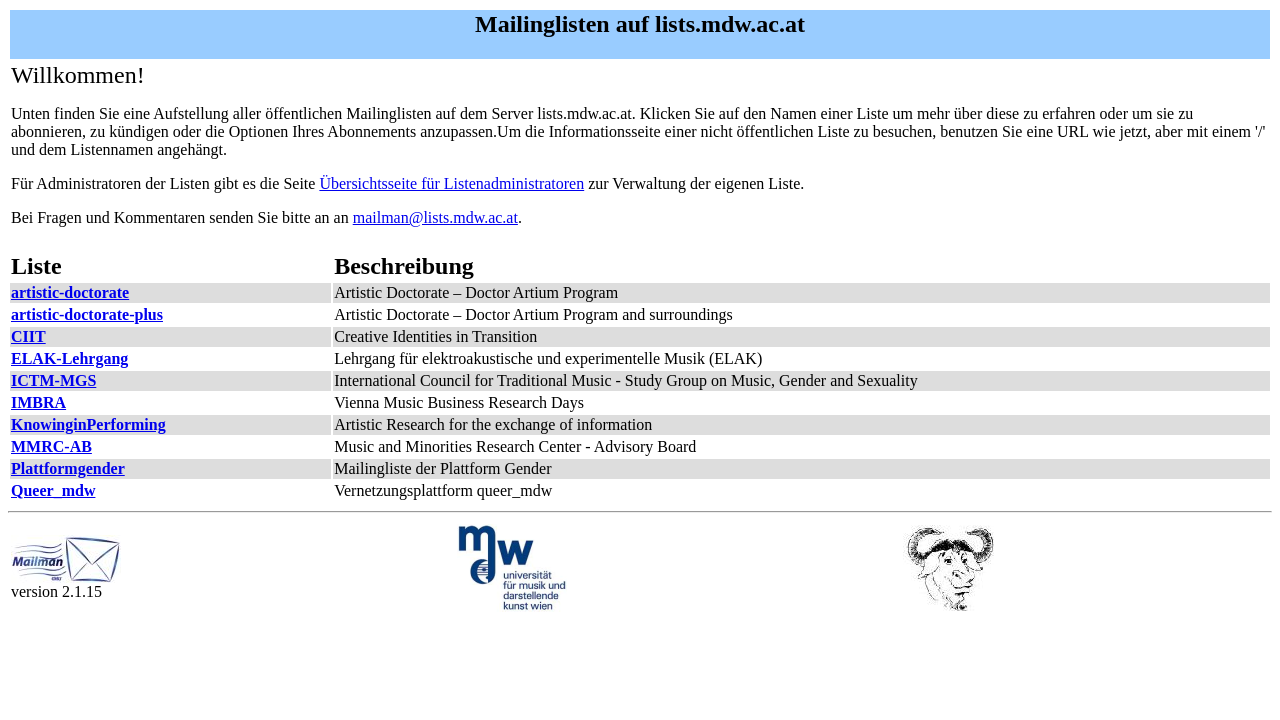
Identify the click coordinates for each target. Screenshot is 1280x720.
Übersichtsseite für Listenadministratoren (451, 183)
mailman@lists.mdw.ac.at (435, 217)
